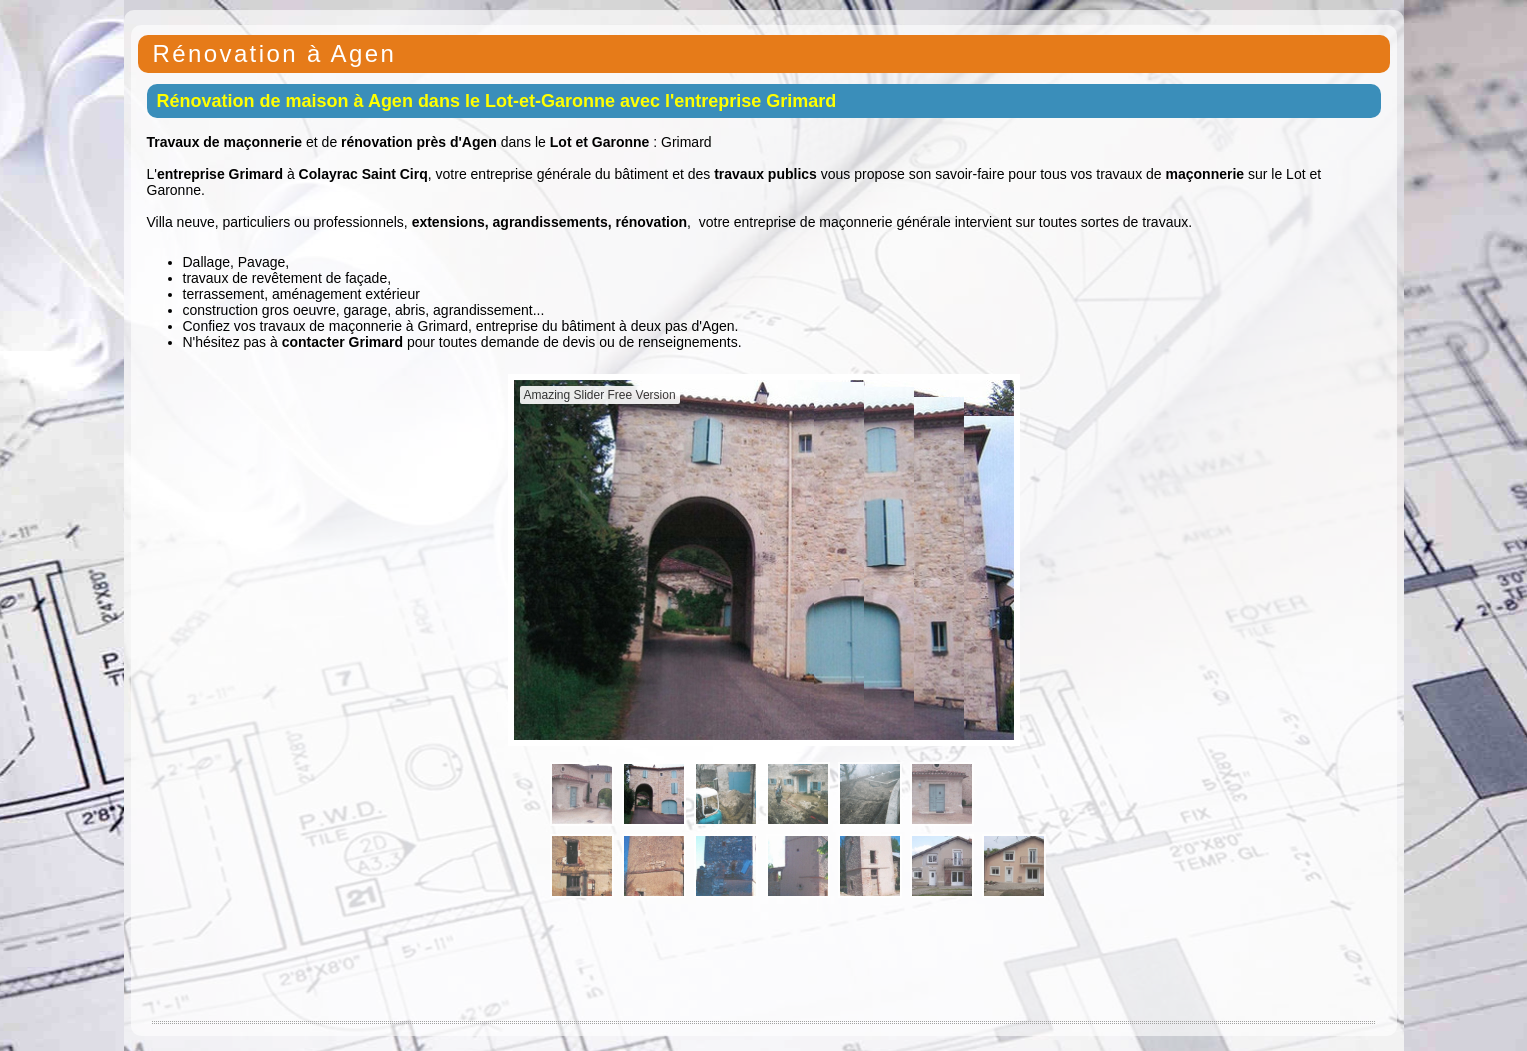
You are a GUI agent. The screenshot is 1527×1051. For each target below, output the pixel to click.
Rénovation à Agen (275, 53)
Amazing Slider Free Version (600, 395)
